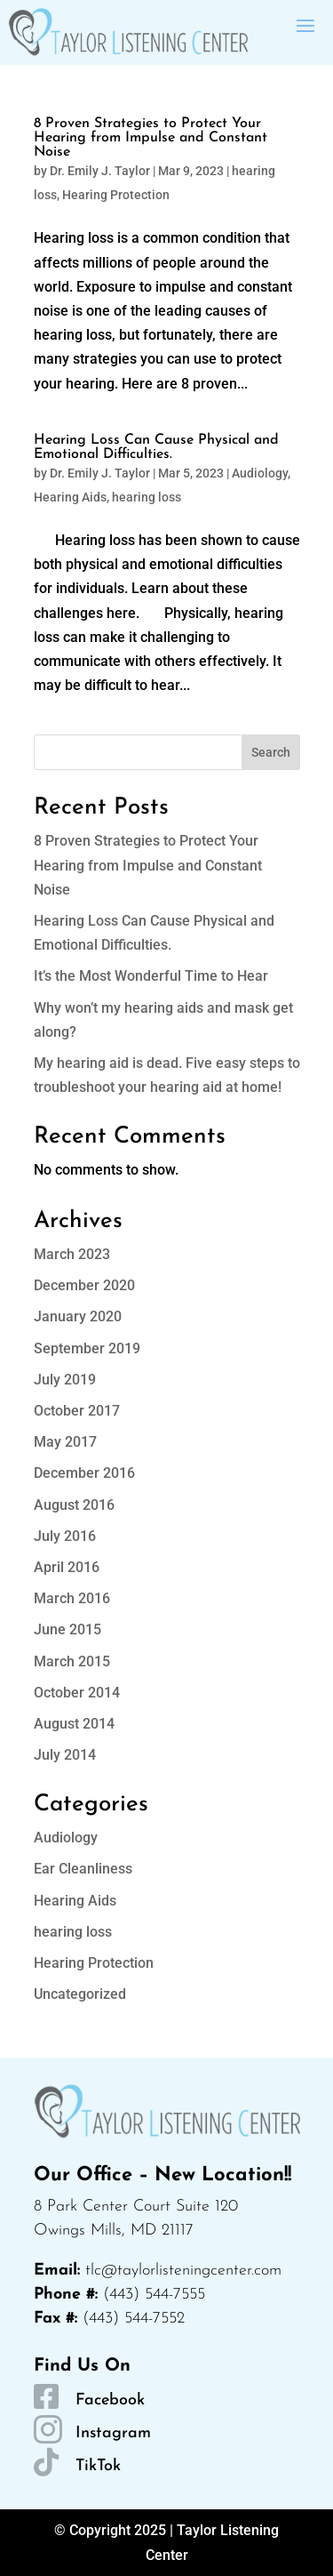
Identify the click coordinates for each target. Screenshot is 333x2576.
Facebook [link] (110, 2400)
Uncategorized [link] (80, 1994)
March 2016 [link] (72, 1598)
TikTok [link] (98, 2466)
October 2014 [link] (77, 1692)
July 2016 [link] (65, 1536)
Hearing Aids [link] (70, 497)
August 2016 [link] (74, 1505)
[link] (128, 32)
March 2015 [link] (72, 1661)
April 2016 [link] (66, 1567)
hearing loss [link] (146, 497)
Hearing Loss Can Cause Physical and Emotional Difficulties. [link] (156, 447)
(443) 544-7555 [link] (154, 2294)
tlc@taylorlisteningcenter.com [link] (183, 2270)
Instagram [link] (113, 2433)
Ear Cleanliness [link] (83, 1868)
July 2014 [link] (65, 1754)
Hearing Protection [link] (116, 195)
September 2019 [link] (87, 1348)
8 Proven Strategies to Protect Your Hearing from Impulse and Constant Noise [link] (150, 137)
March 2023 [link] (72, 1254)
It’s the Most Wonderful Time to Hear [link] (151, 975)
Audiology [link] (260, 473)
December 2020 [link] (84, 1285)
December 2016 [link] (84, 1473)
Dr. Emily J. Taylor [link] (100, 171)
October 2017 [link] (77, 1410)
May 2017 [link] (65, 1441)
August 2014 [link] (74, 1723)
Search (270, 752)
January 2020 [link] (78, 1316)
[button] (305, 24)
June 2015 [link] (67, 1629)
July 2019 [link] (65, 1379)
